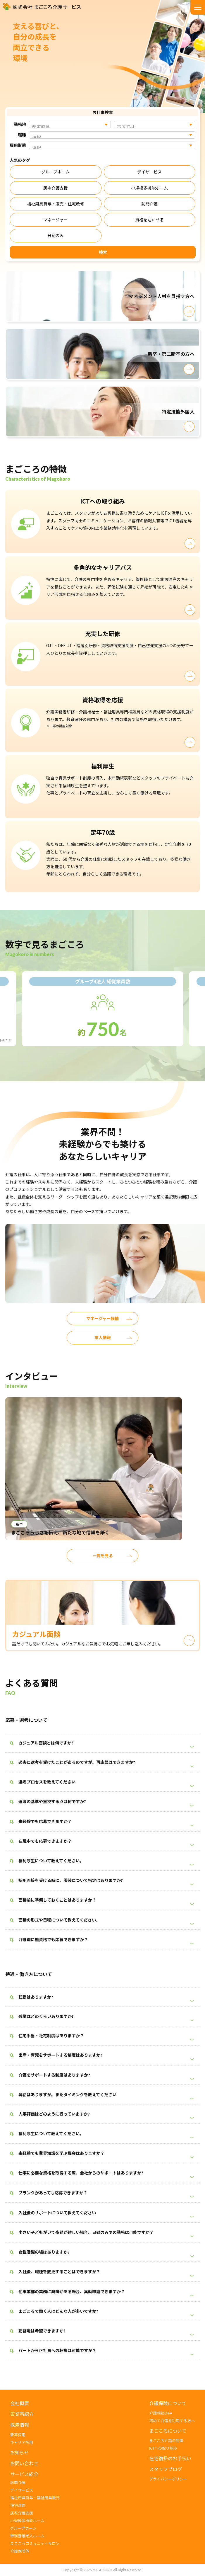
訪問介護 (149, 204)
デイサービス (149, 172)
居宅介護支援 (55, 188)
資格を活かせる (149, 219)
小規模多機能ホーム (149, 188)
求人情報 (102, 1343)
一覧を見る (102, 1560)
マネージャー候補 (102, 1323)
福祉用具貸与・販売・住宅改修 (55, 204)
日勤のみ (55, 235)
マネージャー (55, 219)
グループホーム (55, 172)
